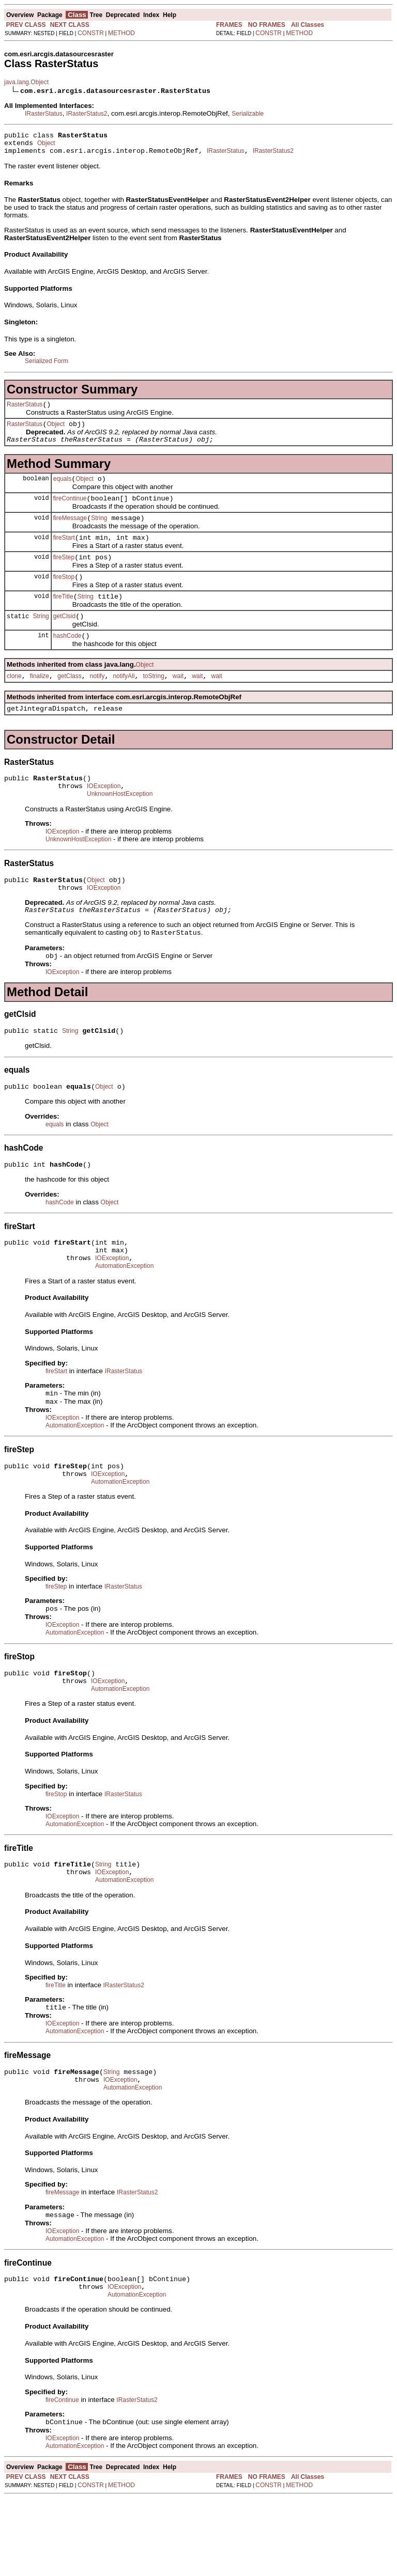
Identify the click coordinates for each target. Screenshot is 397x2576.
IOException (103, 815)
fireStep (63, 574)
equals (62, 489)
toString (153, 700)
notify (97, 700)
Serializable (248, 113)
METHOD (121, 33)
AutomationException (124, 1314)
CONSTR (91, 33)
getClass (69, 700)
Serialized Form (46, 365)
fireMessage (70, 532)
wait (178, 700)
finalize (39, 700)
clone (14, 700)
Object (46, 146)
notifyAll (123, 700)
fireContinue (70, 510)
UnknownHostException (119, 824)
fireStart (64, 553)
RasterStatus (24, 410)
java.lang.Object (26, 82)
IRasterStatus (44, 113)
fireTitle (63, 616)
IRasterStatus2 (86, 113)
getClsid (64, 637)
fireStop (63, 595)
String (99, 532)
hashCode (67, 659)
